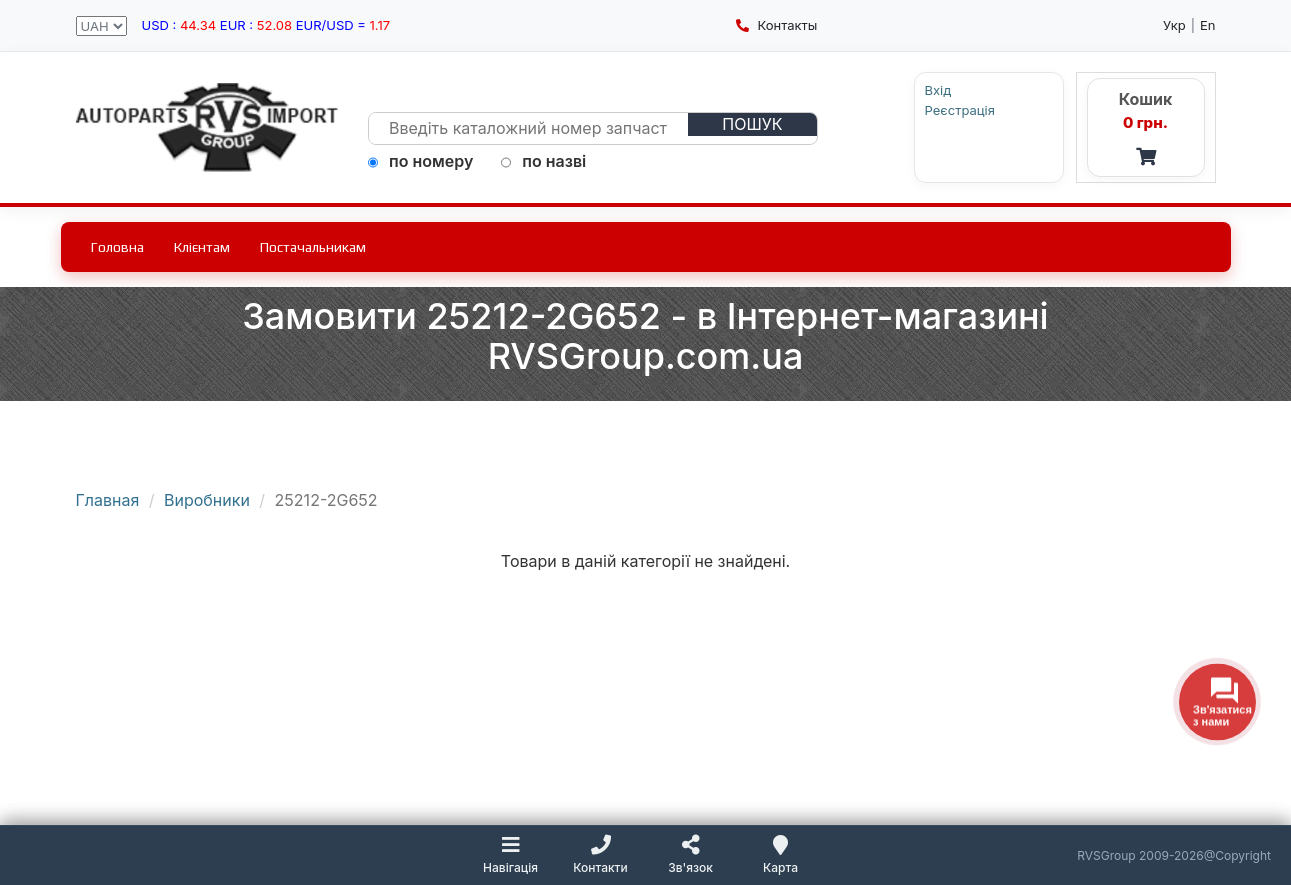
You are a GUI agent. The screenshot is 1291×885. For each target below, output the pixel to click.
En (1208, 25)
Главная (108, 500)
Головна (117, 247)
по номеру (420, 161)
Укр (1174, 25)
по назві (543, 161)
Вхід (938, 90)
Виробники (207, 500)
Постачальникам (313, 247)
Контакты (776, 25)
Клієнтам (202, 247)
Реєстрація (960, 110)
